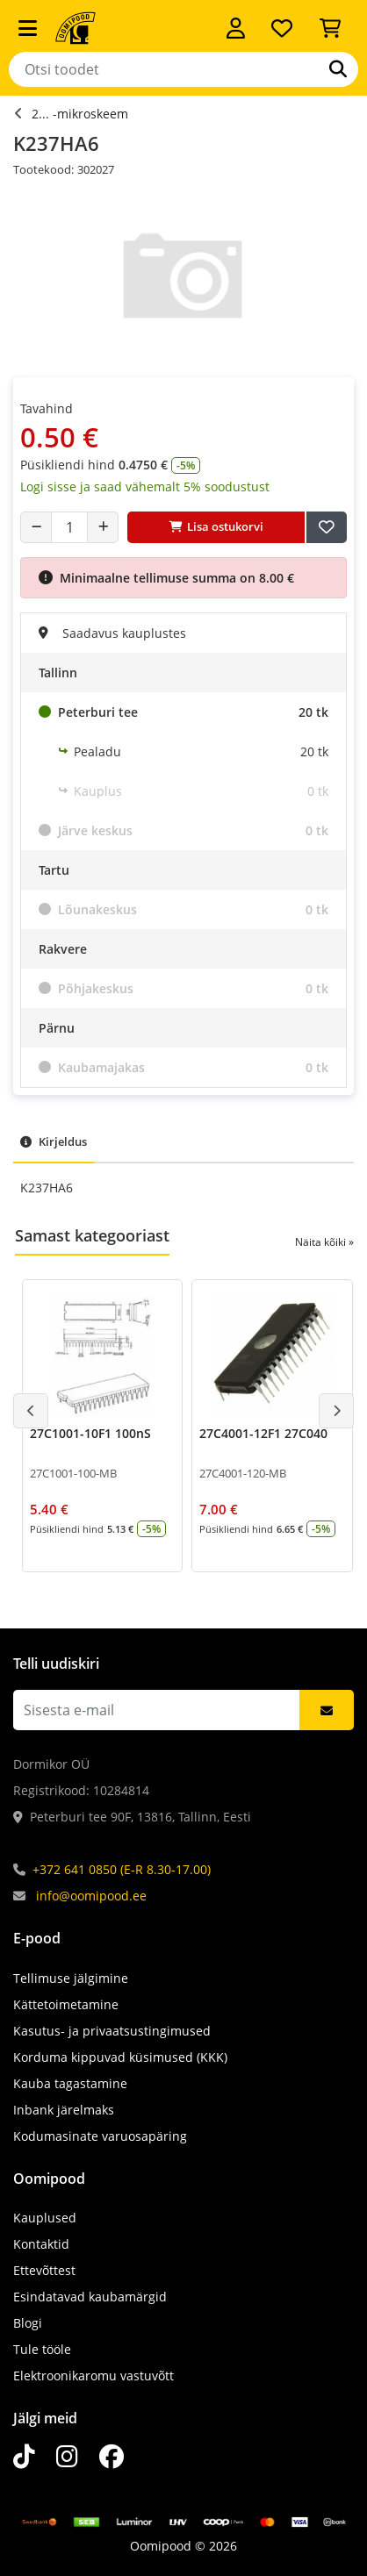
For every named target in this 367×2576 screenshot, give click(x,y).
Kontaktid (41, 2244)
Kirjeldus (53, 1141)
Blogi (27, 2323)
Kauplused (44, 2217)
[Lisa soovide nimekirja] (326, 527)
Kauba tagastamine (70, 2083)
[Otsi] (338, 69)
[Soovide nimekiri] (282, 28)
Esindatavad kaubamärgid (90, 2296)
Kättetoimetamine (66, 2004)
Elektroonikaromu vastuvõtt (93, 2375)
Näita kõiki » (324, 1241)
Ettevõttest (44, 2270)
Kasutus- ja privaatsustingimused (112, 2030)
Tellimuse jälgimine (70, 1978)
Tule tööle (42, 2349)
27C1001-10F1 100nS (90, 1433)
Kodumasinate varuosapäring (100, 2136)
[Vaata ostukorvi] (330, 28)
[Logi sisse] (235, 28)
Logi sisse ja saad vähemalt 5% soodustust (145, 486)
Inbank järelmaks (63, 2109)
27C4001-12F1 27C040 (263, 1433)
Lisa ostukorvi (216, 526)
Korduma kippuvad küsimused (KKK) (120, 2057)
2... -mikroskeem (80, 113)
